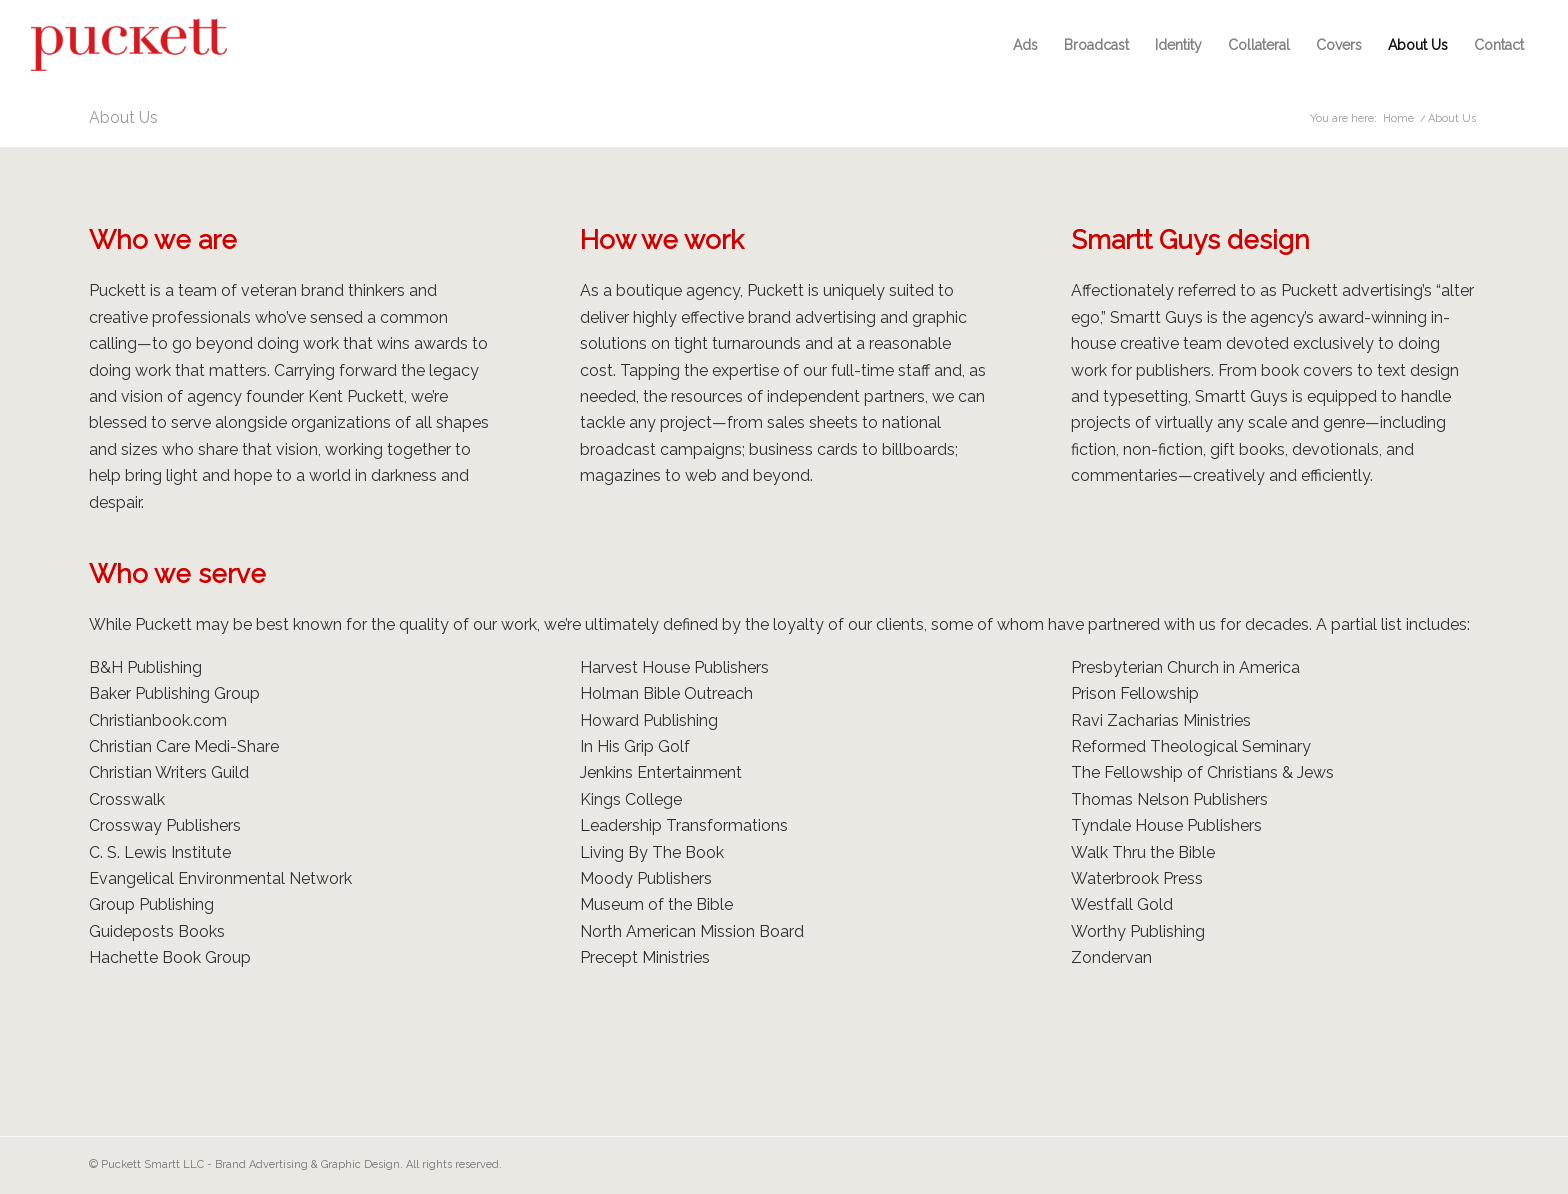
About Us (123, 117)
